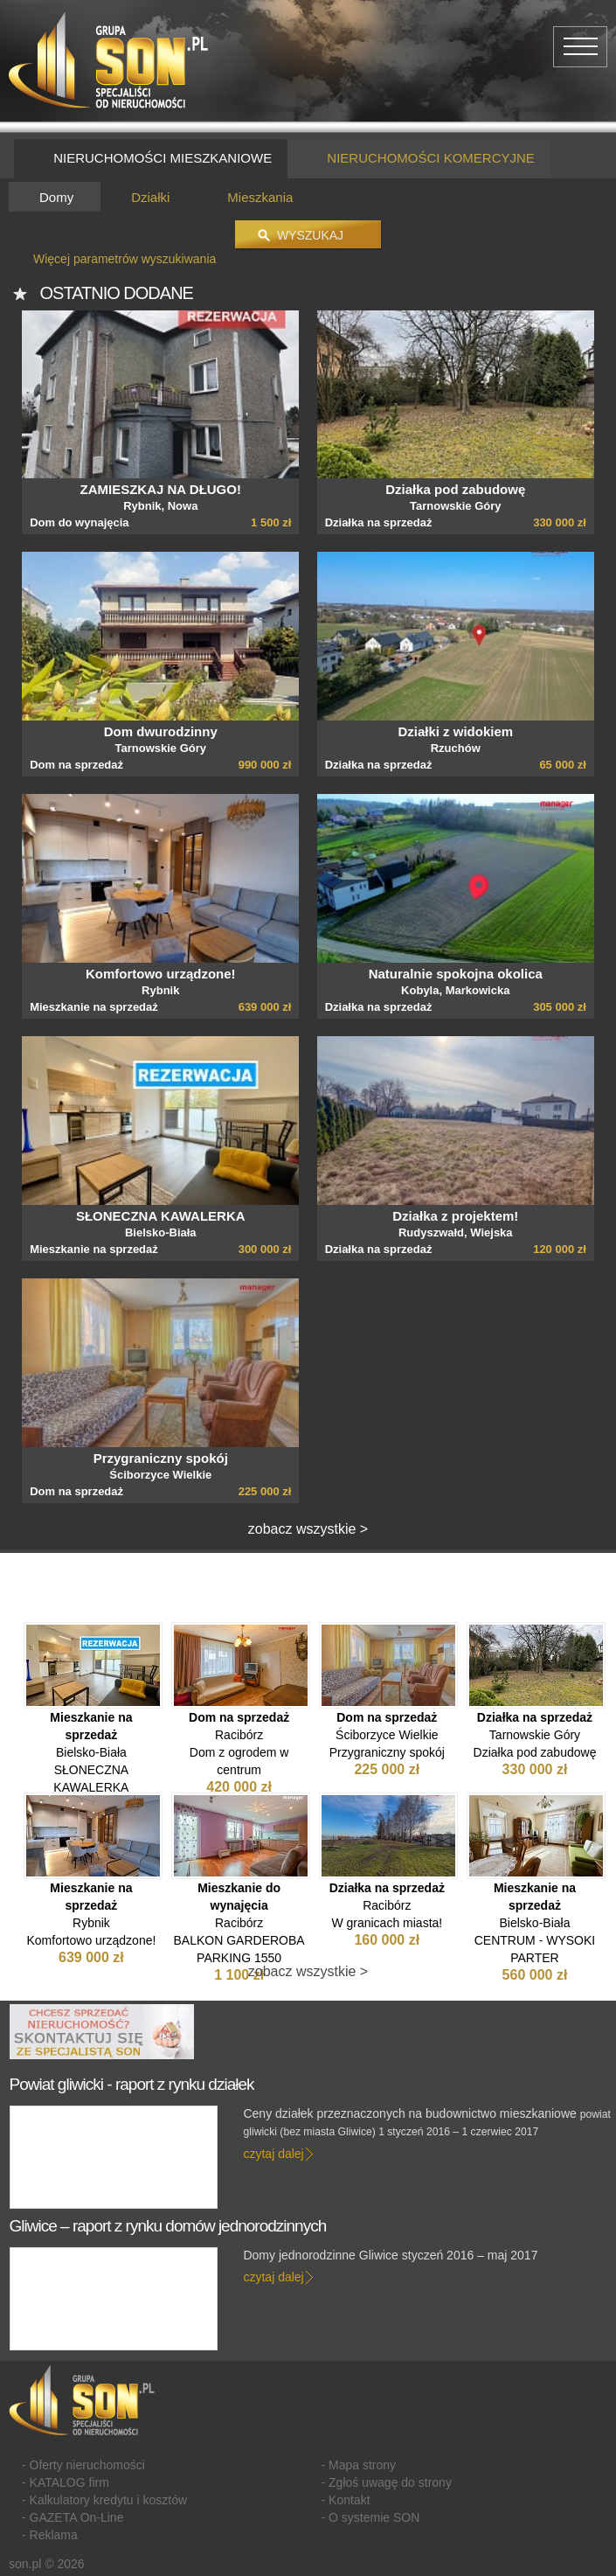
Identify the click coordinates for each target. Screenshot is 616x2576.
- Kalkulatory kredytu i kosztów (104, 2500)
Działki (150, 197)
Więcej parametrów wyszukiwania (124, 259)
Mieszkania (260, 197)
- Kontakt (346, 2500)
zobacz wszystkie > (308, 1528)
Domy (56, 197)
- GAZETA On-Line (72, 2517)
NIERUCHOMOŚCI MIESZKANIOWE (151, 158)
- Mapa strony (359, 2465)
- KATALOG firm (65, 2482)
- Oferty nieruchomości (83, 2465)
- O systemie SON (371, 2517)
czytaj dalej (273, 2154)
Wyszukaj (310, 235)
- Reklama (50, 2535)
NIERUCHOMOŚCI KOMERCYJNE (419, 158)
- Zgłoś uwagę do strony (387, 2482)
